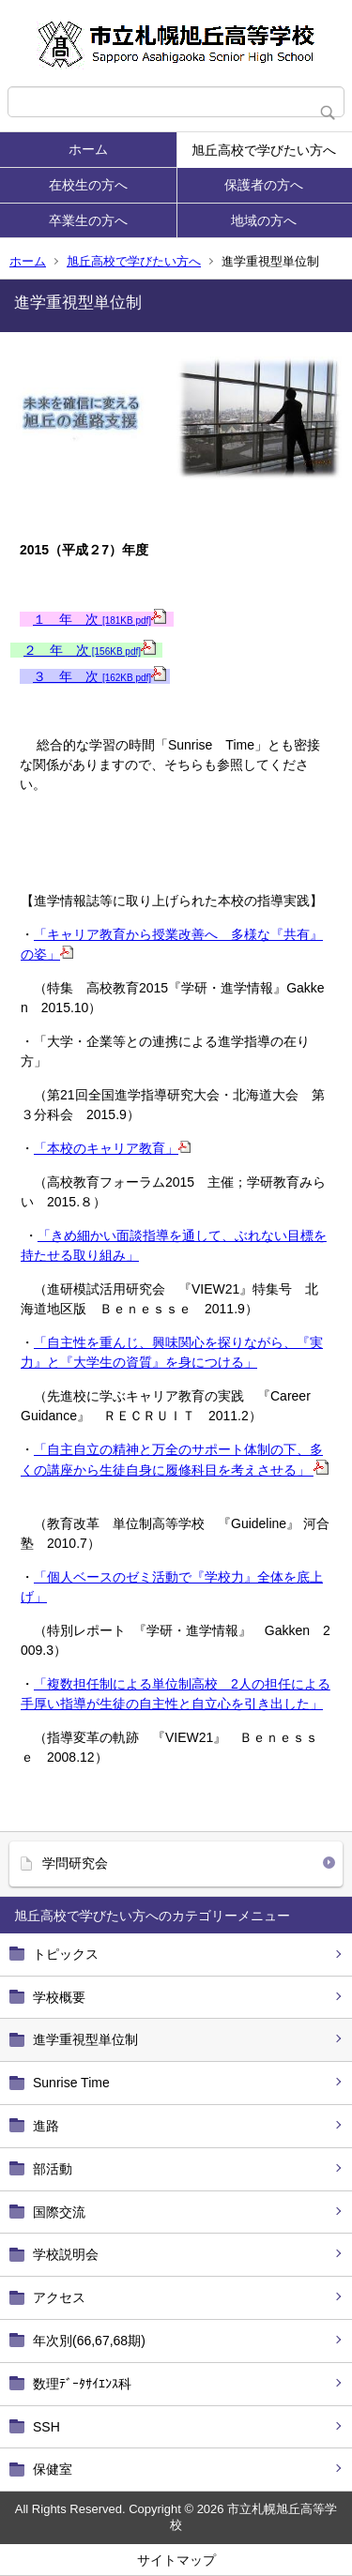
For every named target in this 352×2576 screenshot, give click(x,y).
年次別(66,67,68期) (89, 2340)
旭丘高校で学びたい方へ (263, 150)
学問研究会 (75, 1863)
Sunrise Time (71, 2082)
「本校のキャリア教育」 (112, 1148)
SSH (46, 2426)
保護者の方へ (263, 184)
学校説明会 (66, 2254)
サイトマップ (176, 2560)
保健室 (52, 2469)
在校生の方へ (88, 184)
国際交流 (59, 2212)
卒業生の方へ (88, 220)
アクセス (59, 2297)
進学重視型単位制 (85, 2039)
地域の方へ (264, 220)
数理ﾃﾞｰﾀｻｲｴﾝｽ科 (82, 2383)
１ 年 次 (99, 619)
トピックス (66, 1954)
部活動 (52, 2168)
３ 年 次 (99, 676)
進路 (46, 2125)
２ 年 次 (89, 650)
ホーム (88, 149)
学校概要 (59, 1997)
